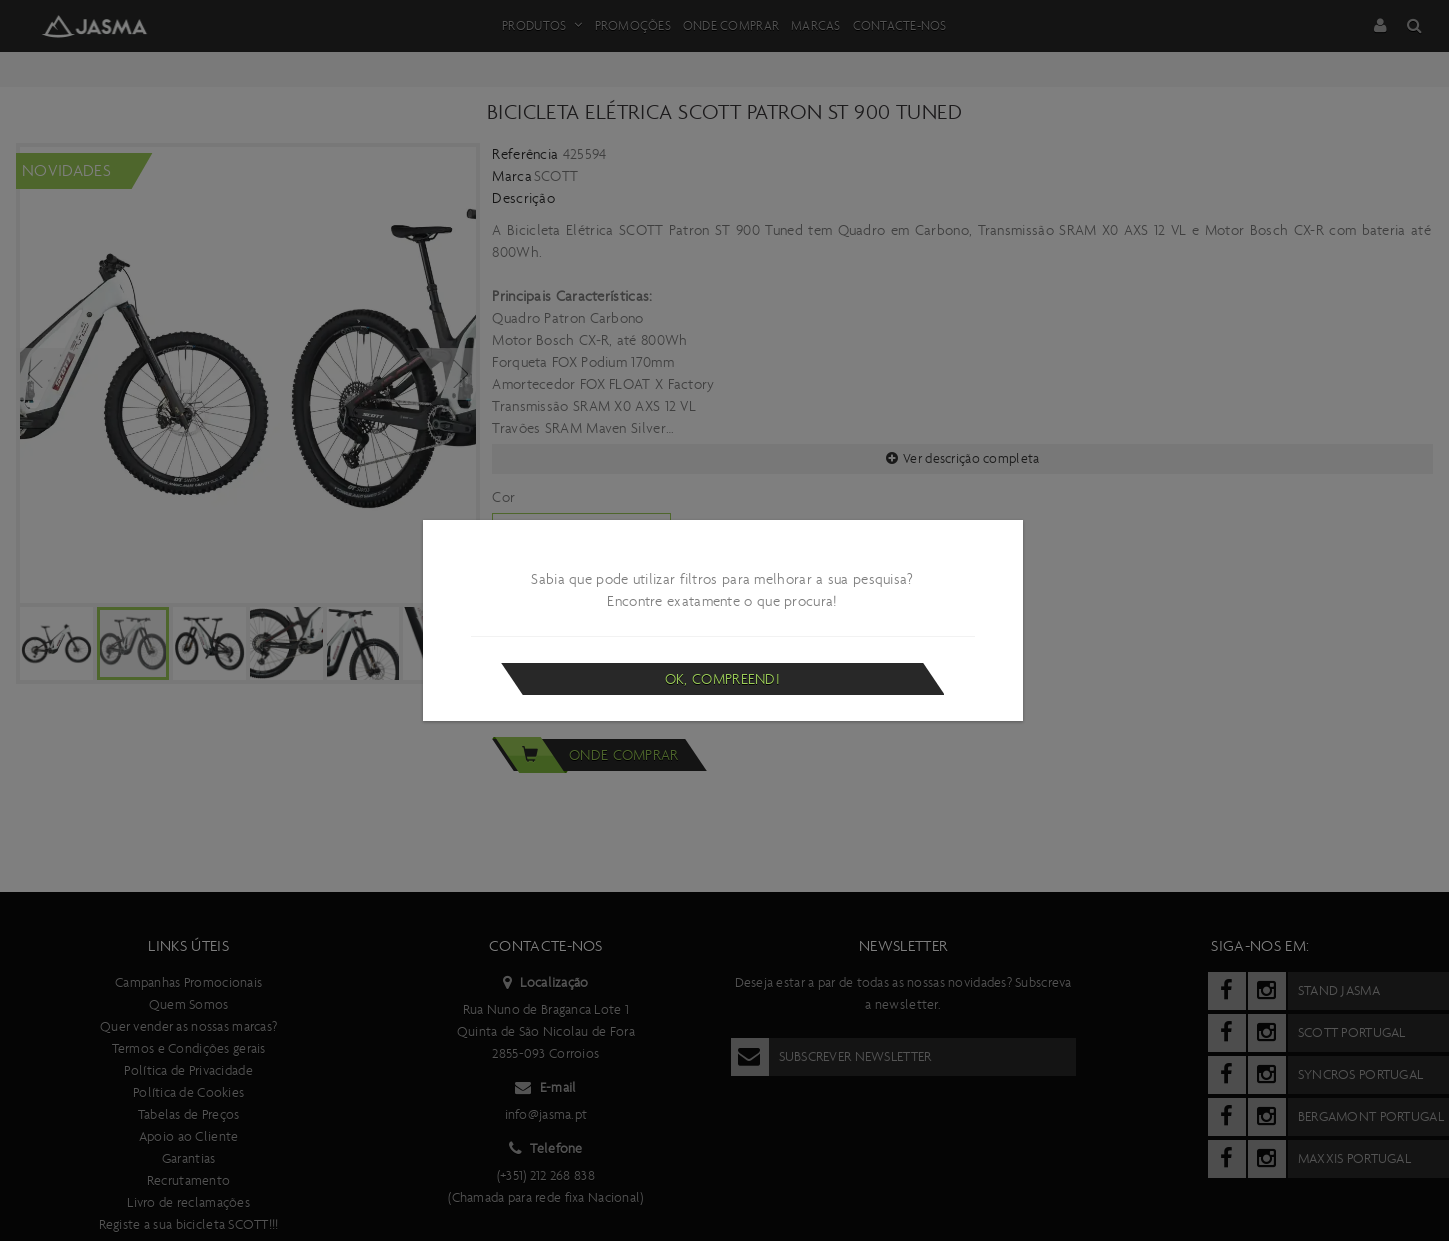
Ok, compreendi (722, 679)
